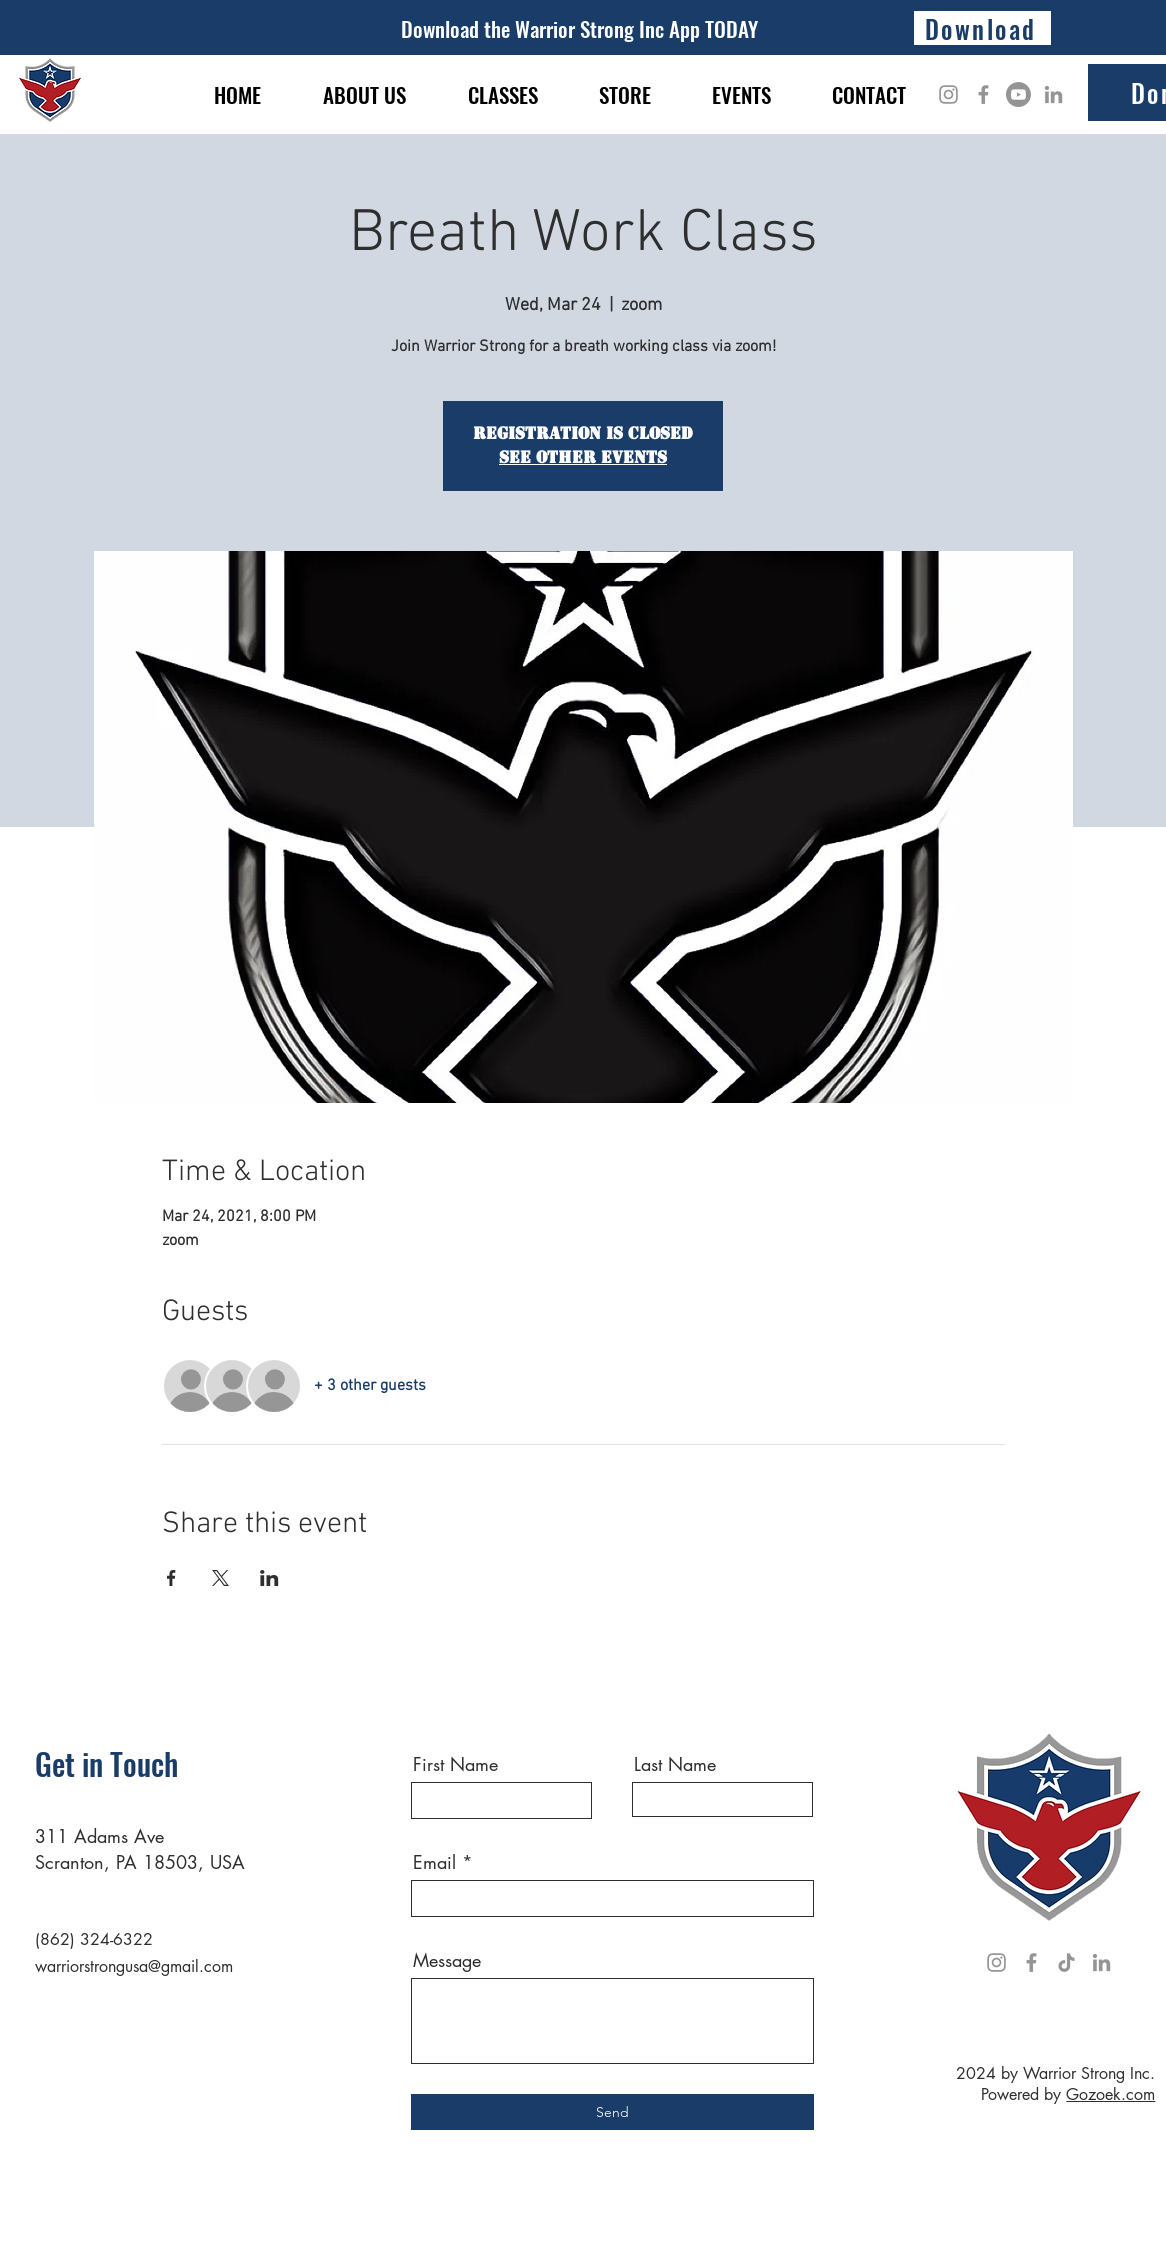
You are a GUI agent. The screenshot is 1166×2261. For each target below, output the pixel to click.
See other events (583, 457)
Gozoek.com (1110, 2094)
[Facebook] (983, 94)
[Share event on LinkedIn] (269, 1578)
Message (447, 1960)
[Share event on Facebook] (171, 1578)
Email (434, 1862)
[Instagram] (948, 94)
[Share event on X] (220, 1578)
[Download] (982, 28)
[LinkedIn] (1053, 94)
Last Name (675, 1764)
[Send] (612, 2112)
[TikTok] (1066, 1962)
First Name (455, 1764)
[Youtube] (1018, 94)
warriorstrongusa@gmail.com (134, 1966)
